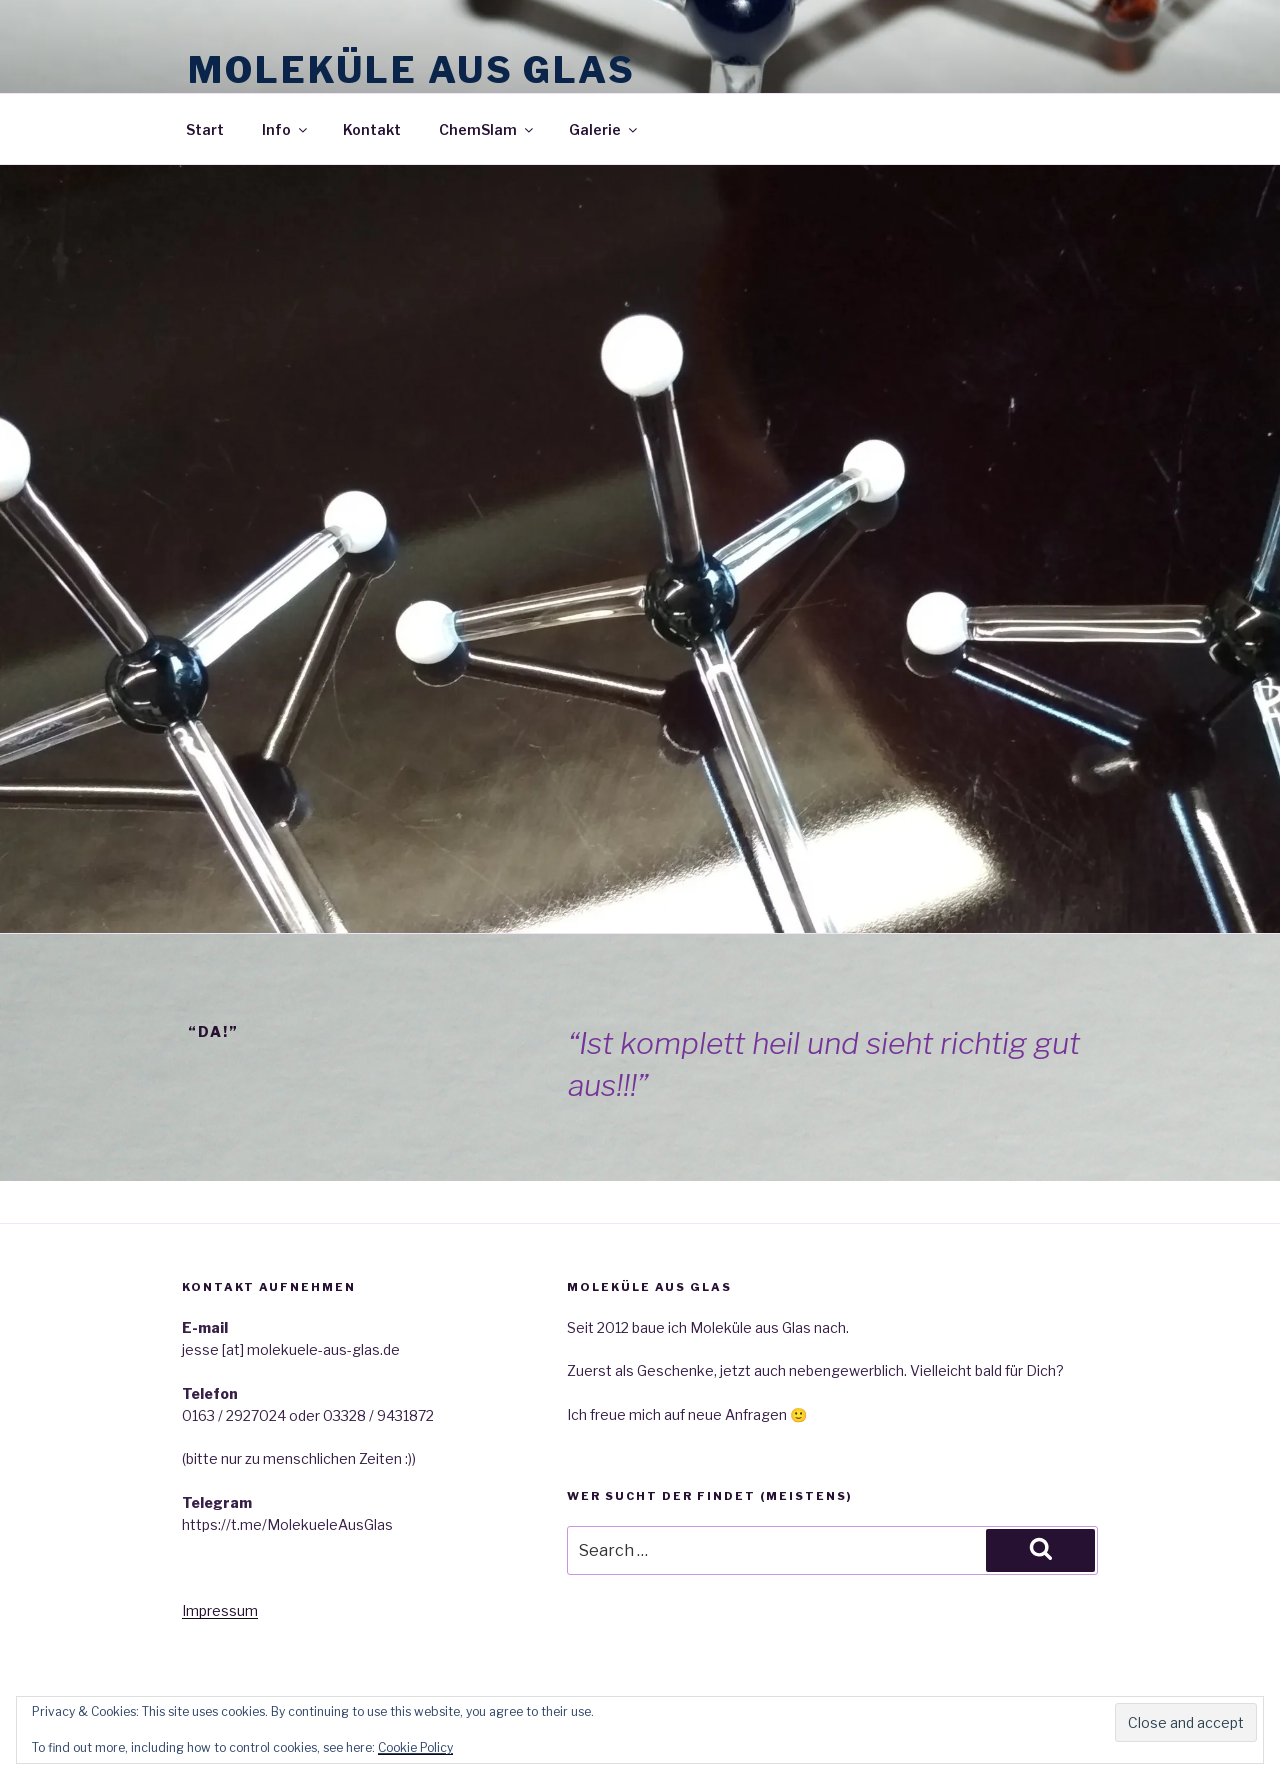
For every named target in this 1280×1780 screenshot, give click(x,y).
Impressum (220, 1610)
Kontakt (372, 129)
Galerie (604, 129)
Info (286, 129)
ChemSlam (487, 129)
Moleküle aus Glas (412, 70)
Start (205, 129)
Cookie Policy (415, 1747)
